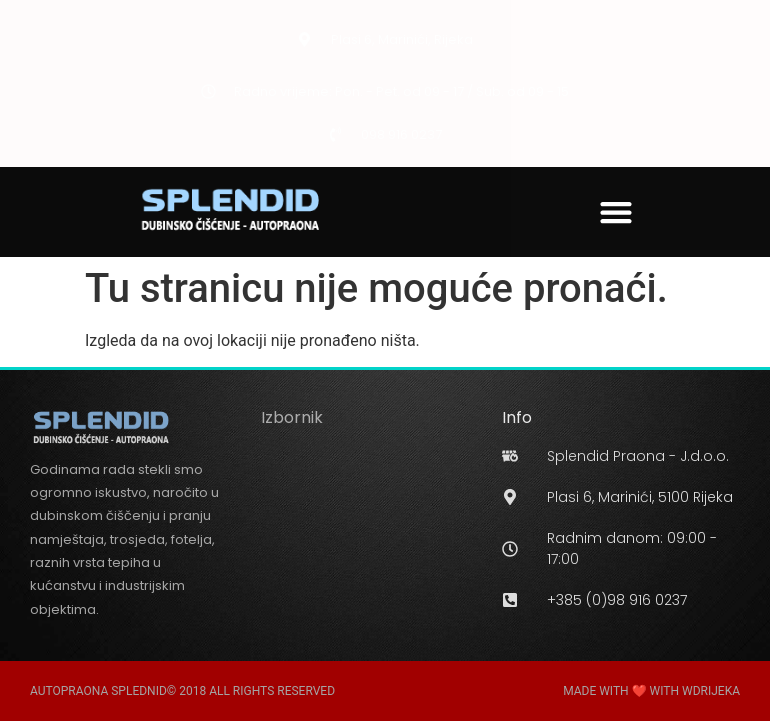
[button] (616, 211)
